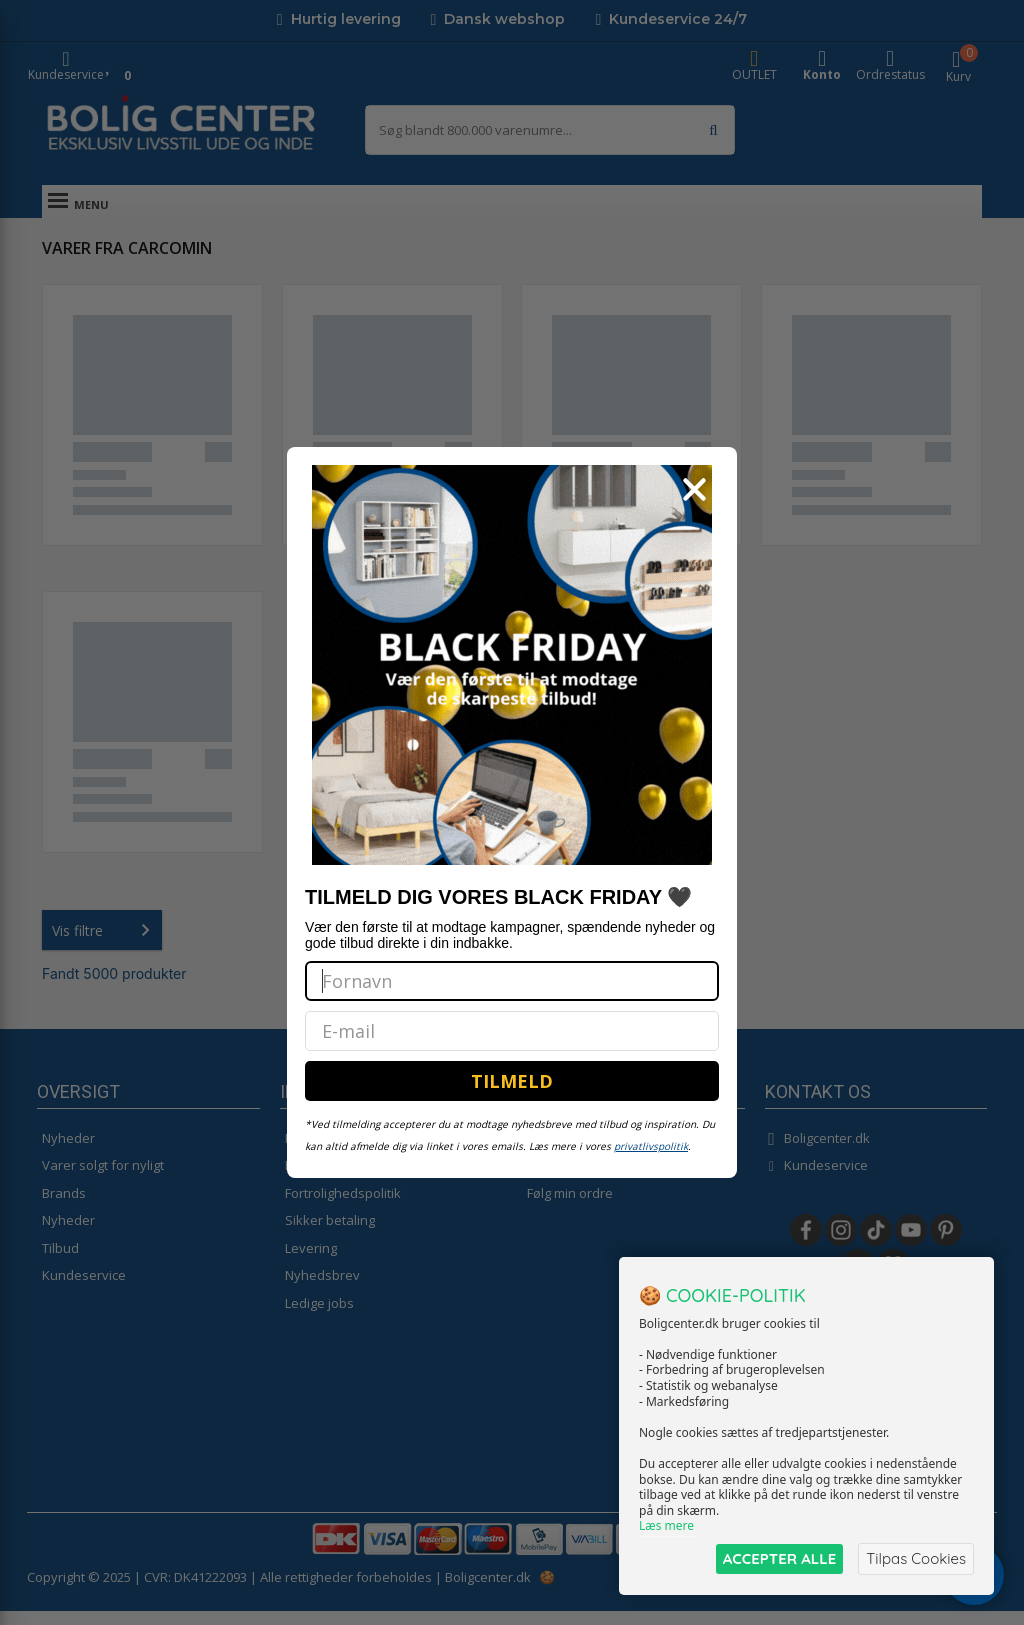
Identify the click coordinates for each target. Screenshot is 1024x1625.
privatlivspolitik (651, 1146)
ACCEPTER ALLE (779, 1558)
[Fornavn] (512, 981)
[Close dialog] (694, 489)
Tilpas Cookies (916, 1558)
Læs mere (666, 1526)
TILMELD (512, 1081)
